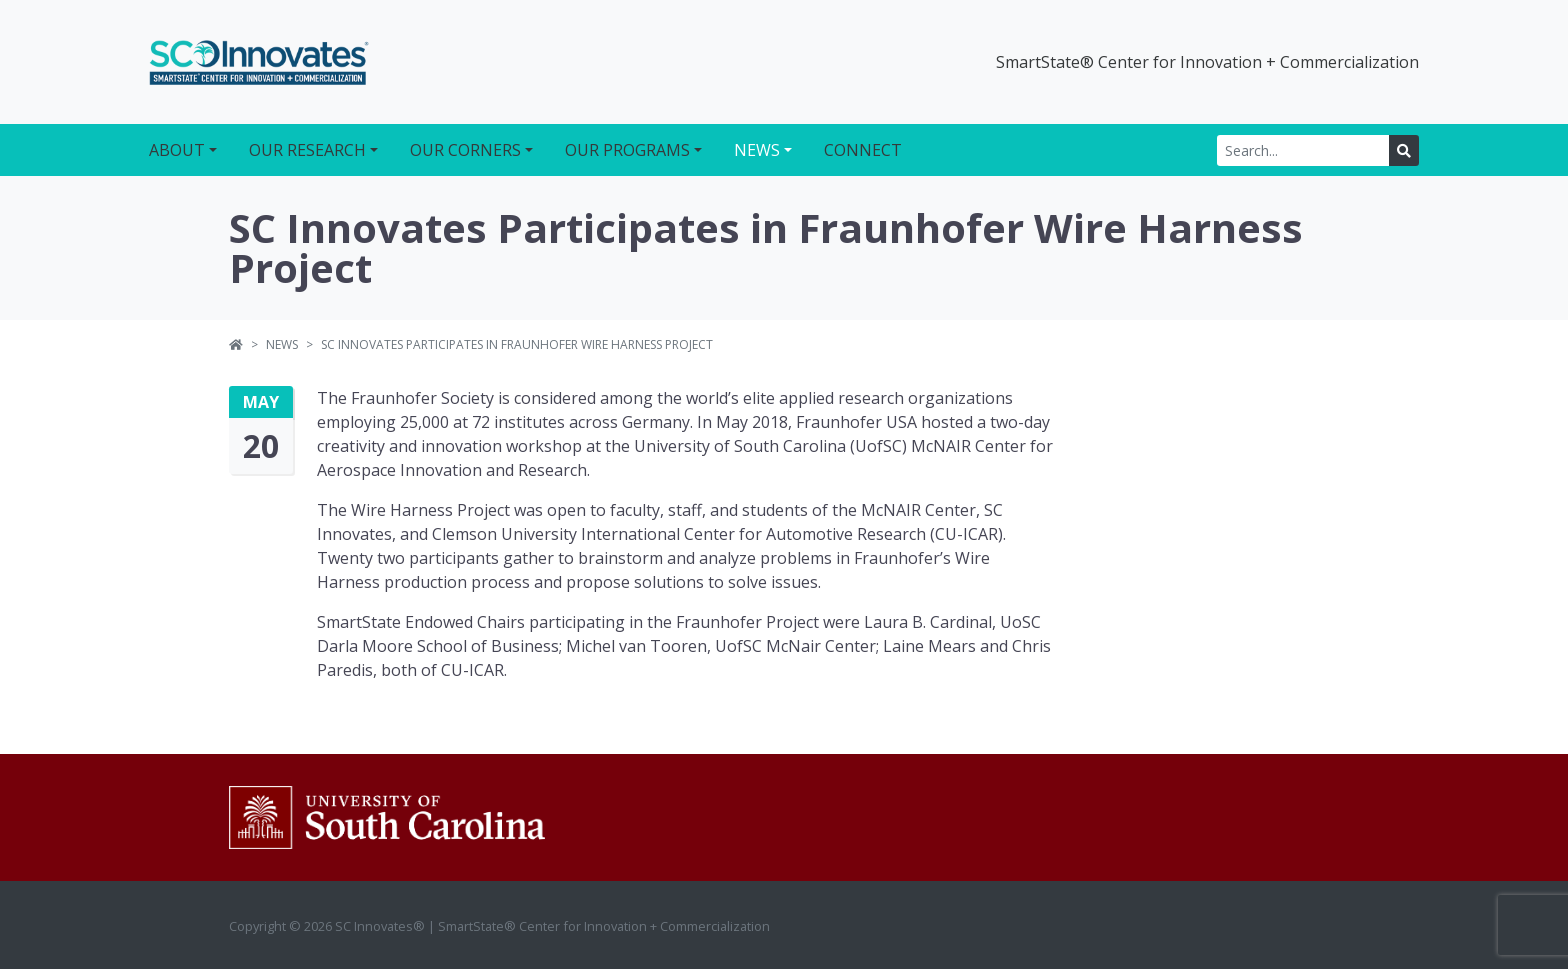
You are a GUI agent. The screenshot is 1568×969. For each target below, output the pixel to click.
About (177, 150)
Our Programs (627, 150)
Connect (863, 150)
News (757, 150)
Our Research (307, 150)
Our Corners (465, 150)
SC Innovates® (259, 62)
